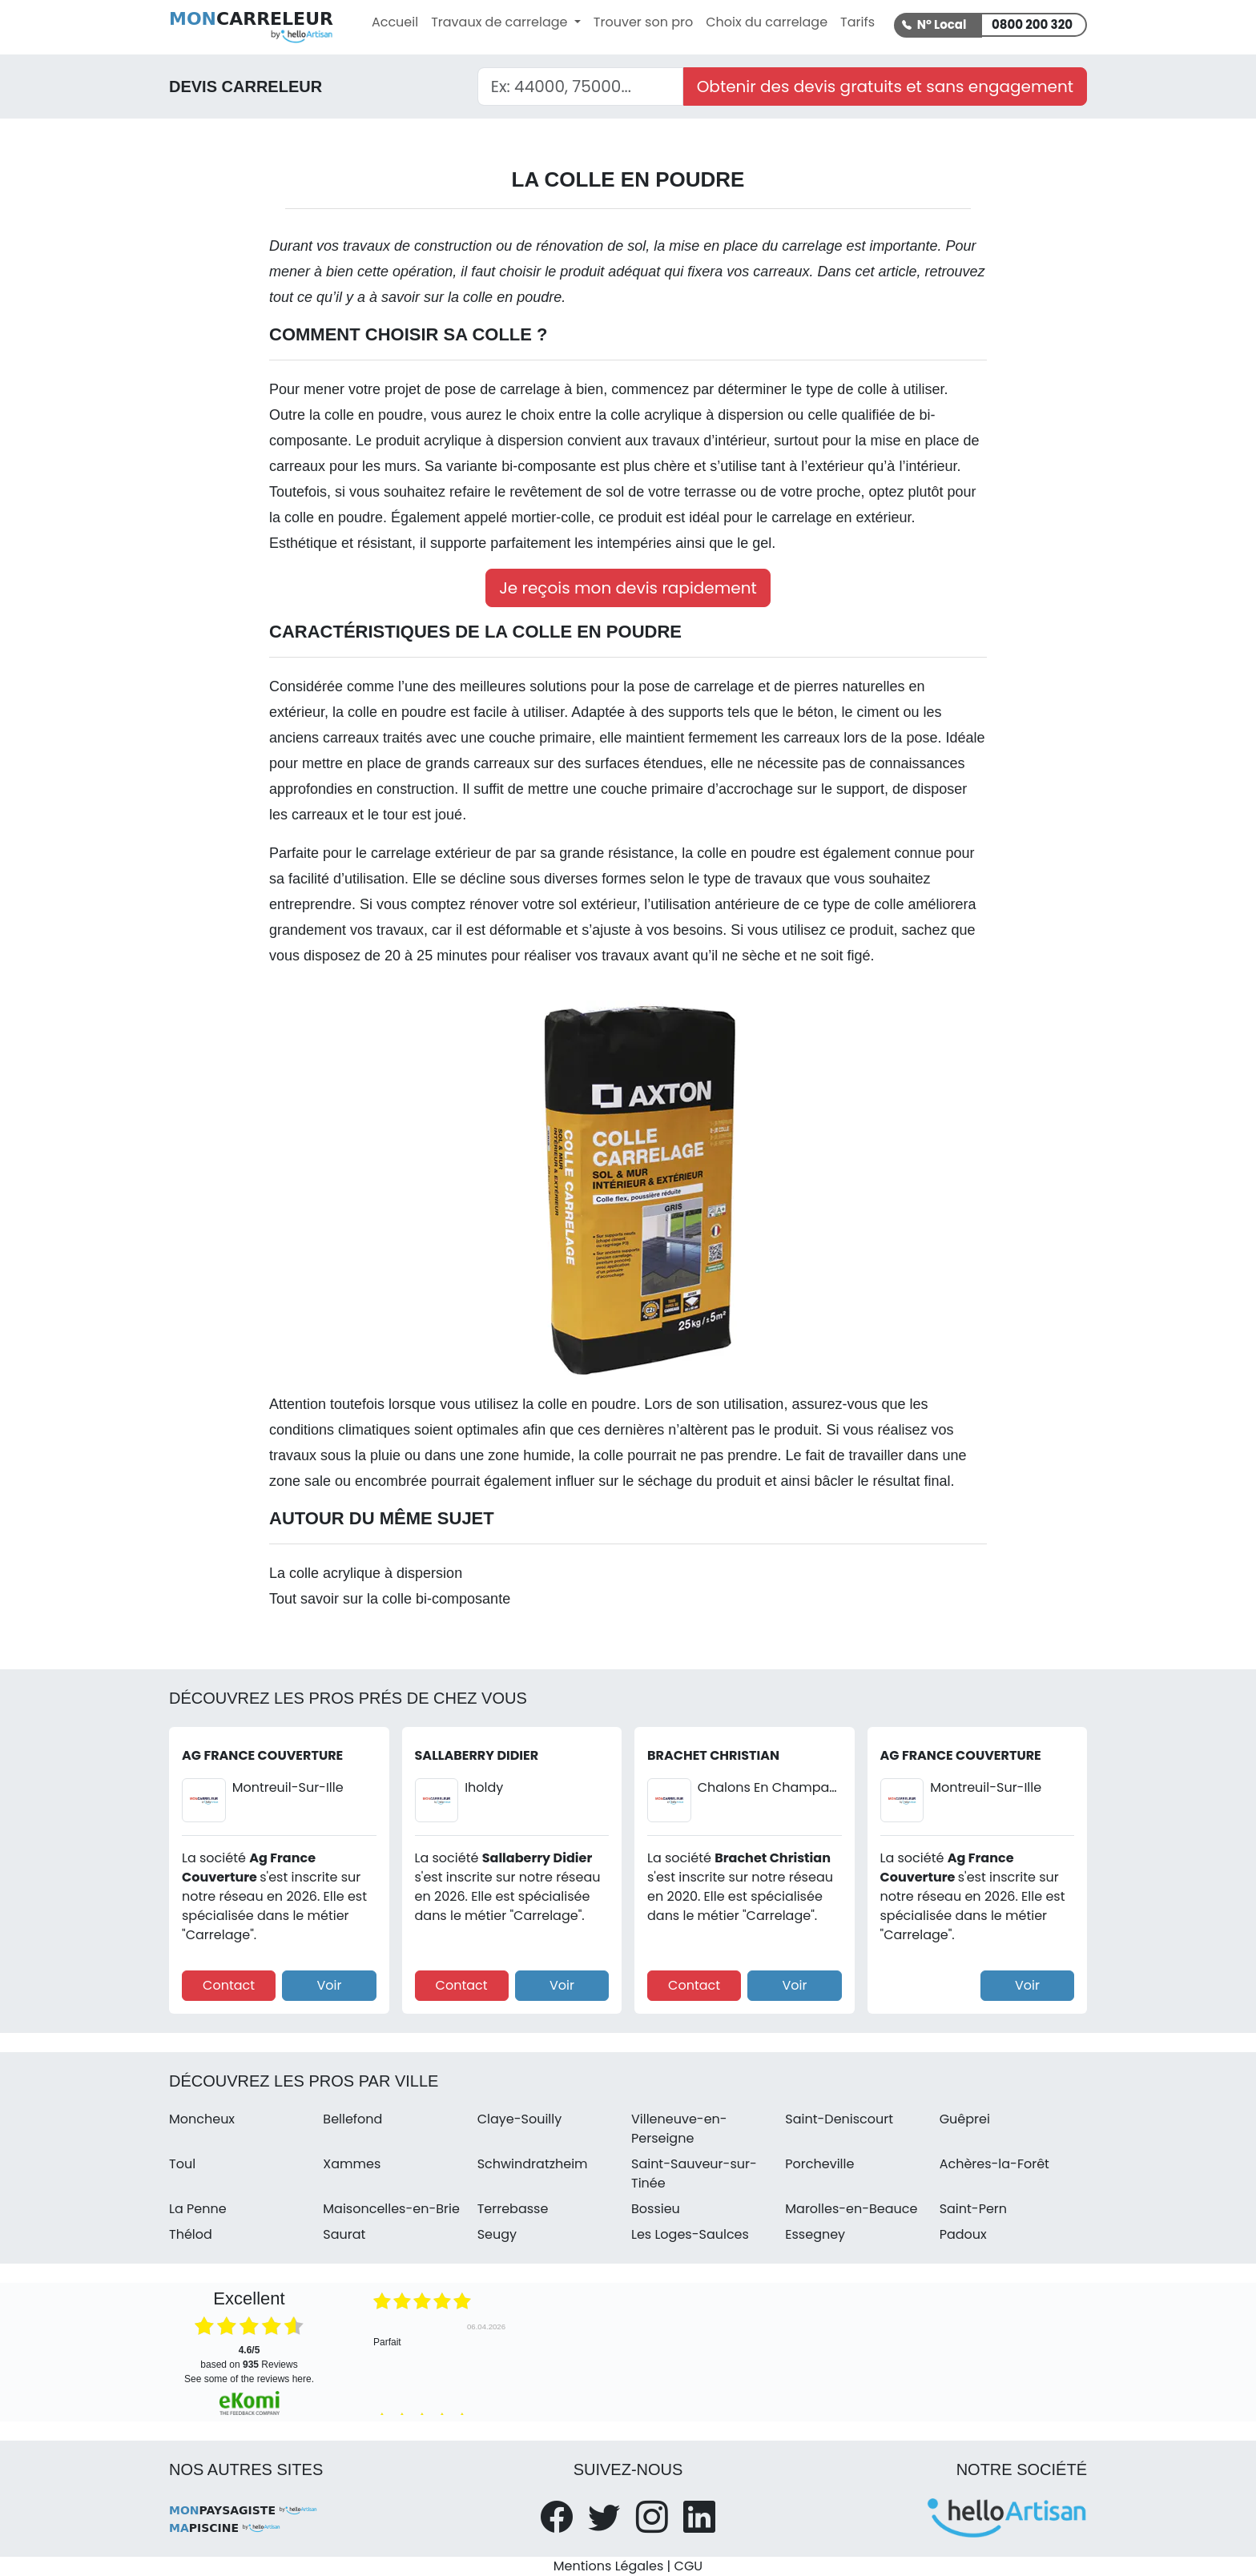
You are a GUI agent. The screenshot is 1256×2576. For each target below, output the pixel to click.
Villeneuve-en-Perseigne (679, 2128)
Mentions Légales (608, 2566)
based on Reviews (248, 2357)
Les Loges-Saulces (690, 2234)
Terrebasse (513, 2209)
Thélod (190, 2234)
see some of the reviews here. (249, 2379)
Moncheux (202, 2119)
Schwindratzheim (532, 2164)
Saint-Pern (973, 2209)
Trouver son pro (643, 22)
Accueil (395, 22)
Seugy (497, 2234)
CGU (688, 2566)
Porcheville (819, 2164)
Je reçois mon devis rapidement (628, 588)
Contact (229, 1985)
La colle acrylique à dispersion (365, 1573)
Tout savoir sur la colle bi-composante (389, 1599)
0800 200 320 (1032, 24)
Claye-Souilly (519, 2119)
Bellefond (352, 2119)
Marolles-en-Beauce (851, 2209)
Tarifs (857, 22)
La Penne (198, 2209)
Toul (182, 2164)
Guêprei (965, 2119)
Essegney (815, 2234)
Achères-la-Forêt (994, 2164)
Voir (328, 1985)
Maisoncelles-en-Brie (391, 2209)
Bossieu (655, 2209)
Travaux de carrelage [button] (501, 22)
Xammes (351, 2164)
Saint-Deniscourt (839, 2119)
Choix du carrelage (766, 22)
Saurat (344, 2234)
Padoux (963, 2234)
